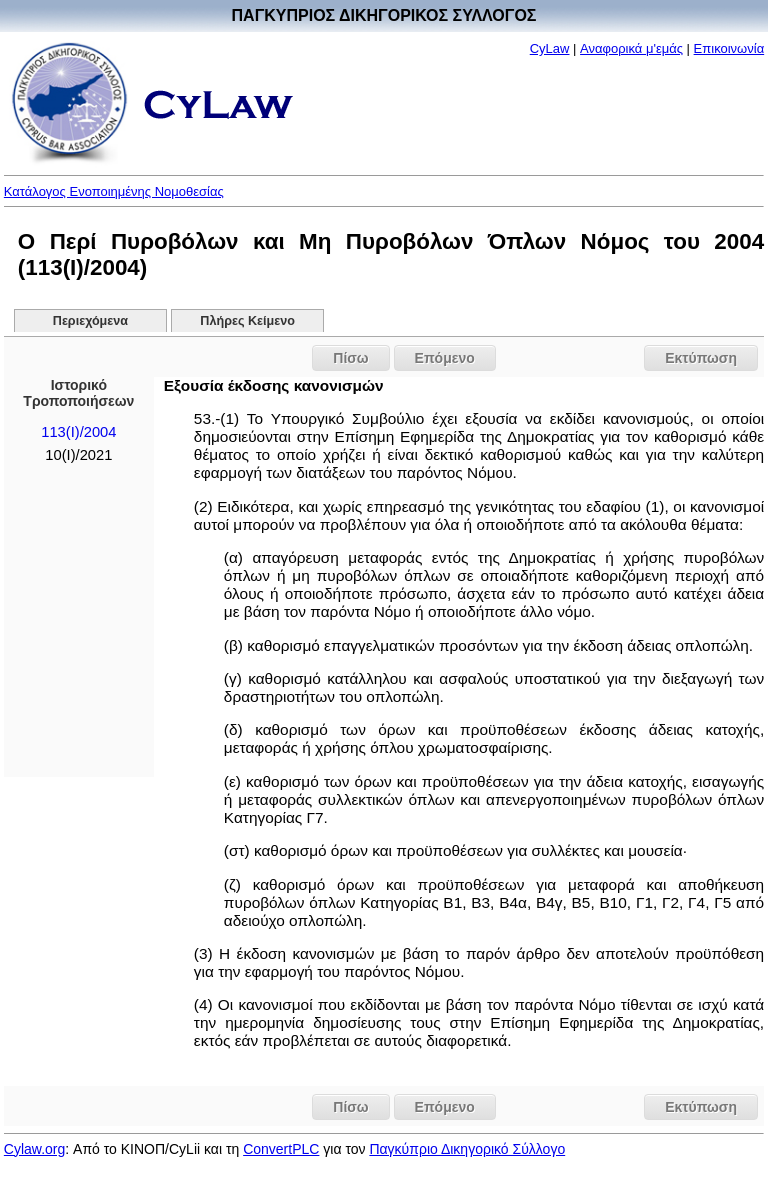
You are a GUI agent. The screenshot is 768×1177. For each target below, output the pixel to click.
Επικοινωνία (729, 48)
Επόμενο (445, 358)
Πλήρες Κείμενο (247, 321)
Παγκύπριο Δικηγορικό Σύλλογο (467, 1149)
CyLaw (550, 48)
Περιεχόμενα (90, 321)
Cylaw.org (34, 1149)
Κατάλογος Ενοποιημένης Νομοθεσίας (114, 191)
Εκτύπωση (701, 358)
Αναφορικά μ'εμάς (631, 48)
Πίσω (350, 358)
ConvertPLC (281, 1149)
